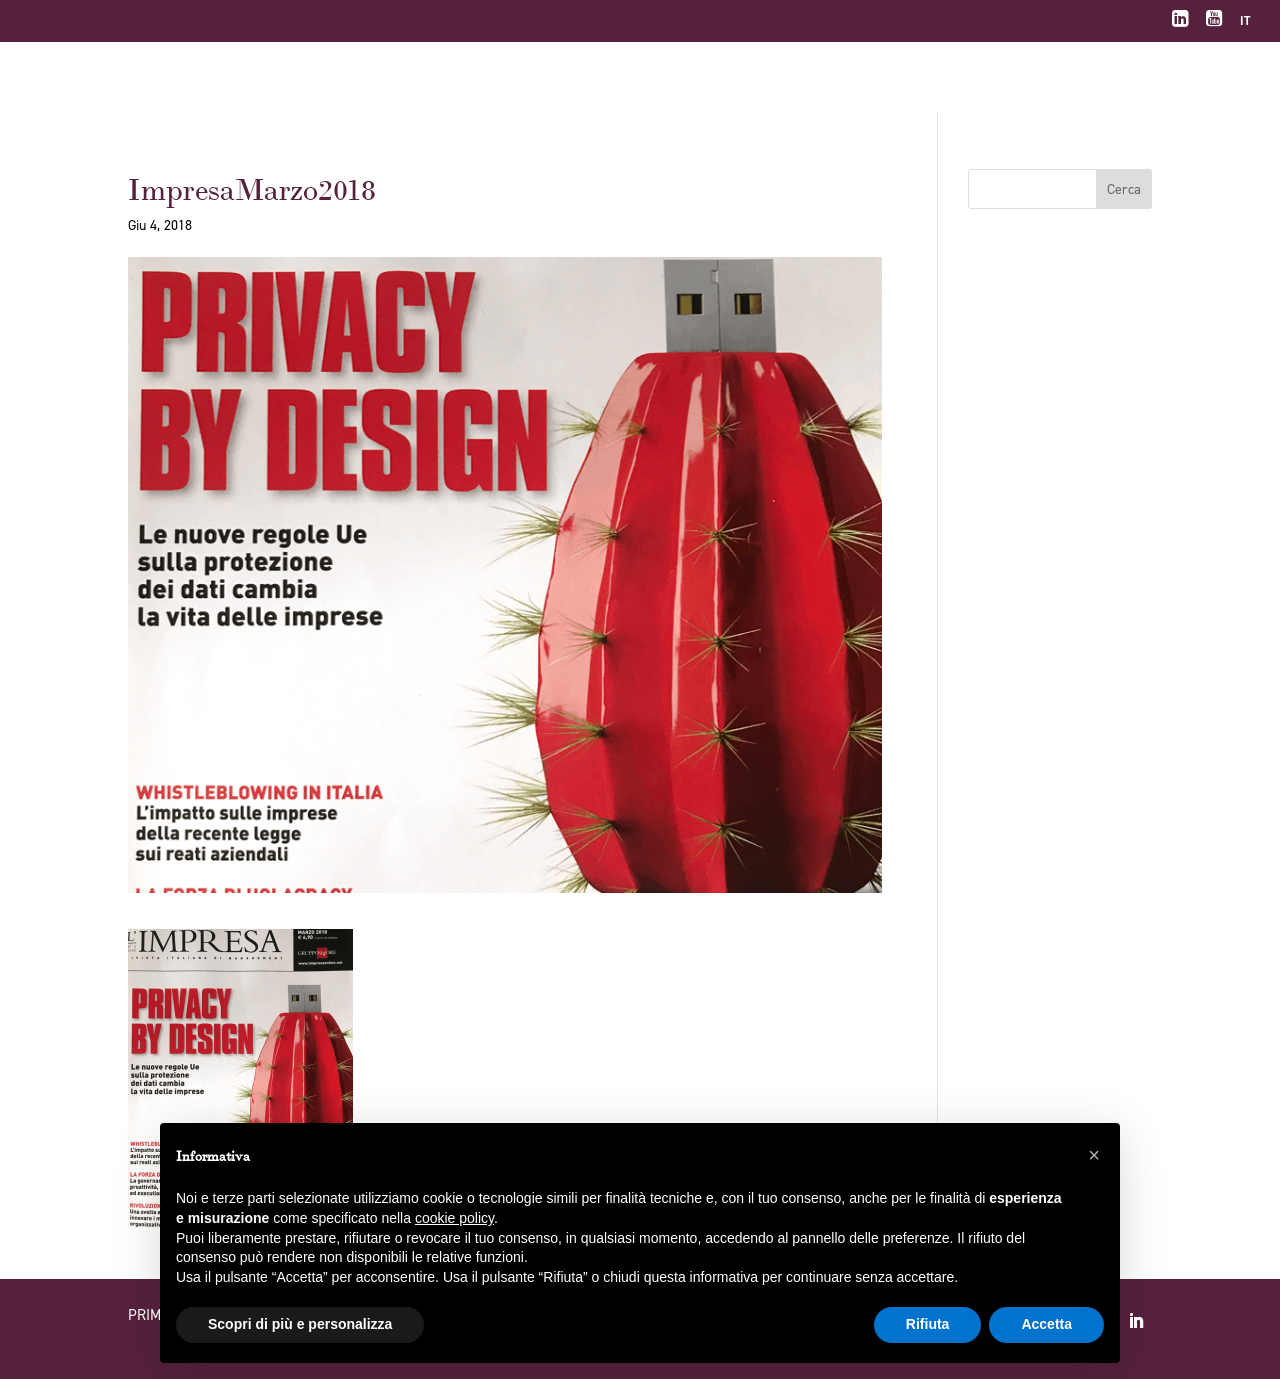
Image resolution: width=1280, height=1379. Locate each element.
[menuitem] (1245, 25)
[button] (1094, 1155)
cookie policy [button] (454, 1218)
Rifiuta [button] (928, 1324)
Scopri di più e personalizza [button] (300, 1324)
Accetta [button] (1046, 1324)
